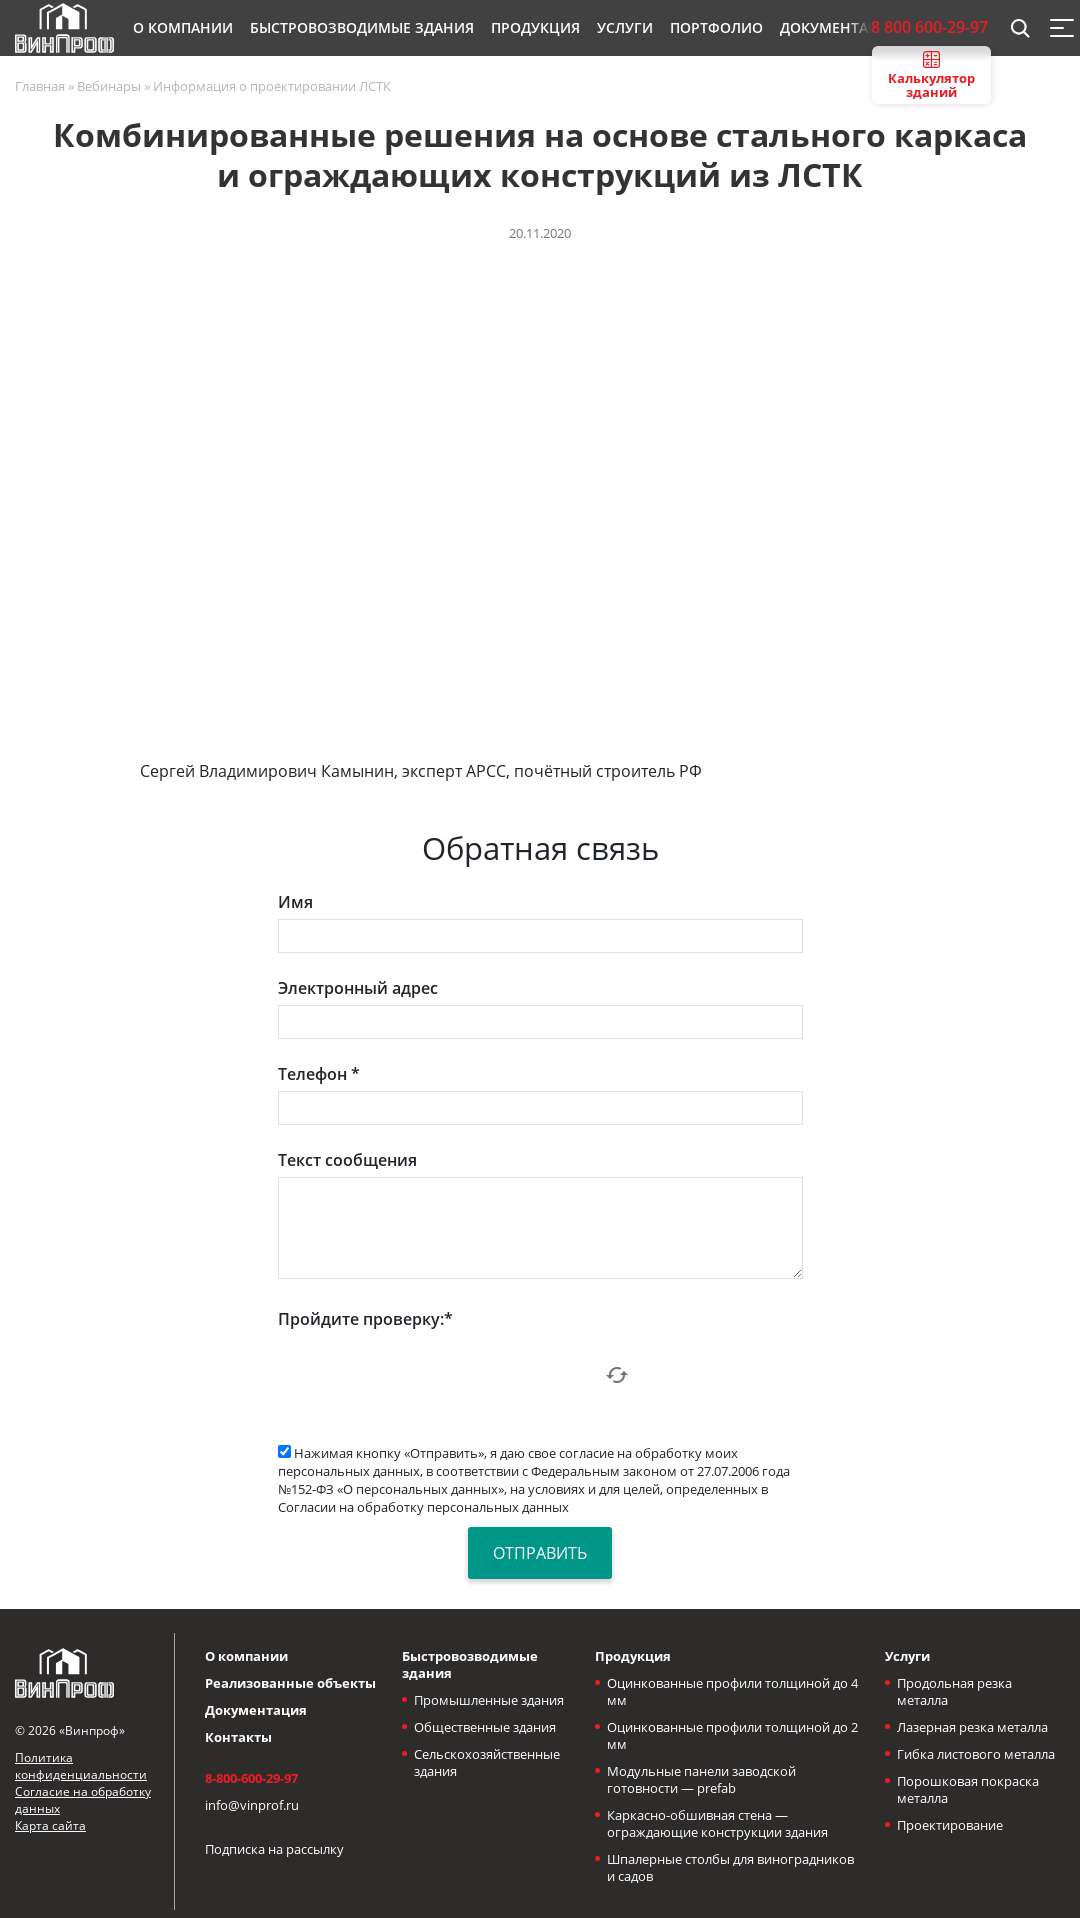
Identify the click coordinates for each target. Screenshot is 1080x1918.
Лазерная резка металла (972, 1727)
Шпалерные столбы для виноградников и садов (730, 1867)
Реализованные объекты (290, 1683)
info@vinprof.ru (252, 1805)
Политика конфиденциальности (81, 1766)
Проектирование (950, 1825)
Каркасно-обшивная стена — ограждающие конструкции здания (717, 1823)
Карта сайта (50, 1825)
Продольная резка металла (954, 1691)
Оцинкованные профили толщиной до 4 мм (732, 1691)
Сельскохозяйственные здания (487, 1762)
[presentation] (430, 1375)
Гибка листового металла (976, 1754)
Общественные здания (485, 1727)
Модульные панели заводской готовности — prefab (701, 1779)
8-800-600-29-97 (251, 1778)
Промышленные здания (489, 1700)
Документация (256, 1710)
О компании (246, 1656)
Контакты (238, 1737)
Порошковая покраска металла (968, 1789)
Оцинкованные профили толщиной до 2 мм (732, 1735)
